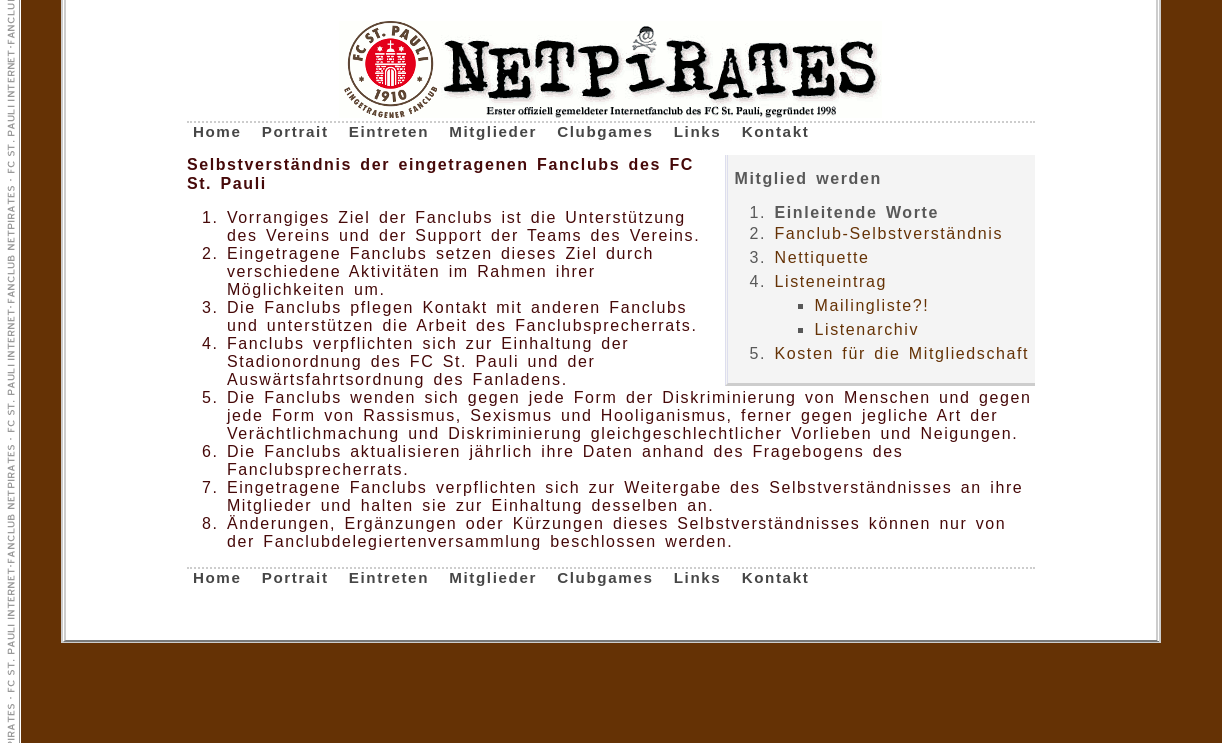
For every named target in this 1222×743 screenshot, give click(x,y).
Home (217, 131)
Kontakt (776, 131)
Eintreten (389, 131)
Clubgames (605, 131)
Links (698, 131)
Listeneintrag (830, 281)
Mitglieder (493, 131)
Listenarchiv (866, 329)
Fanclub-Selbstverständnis (888, 233)
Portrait (295, 131)
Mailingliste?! (871, 305)
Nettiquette (821, 257)
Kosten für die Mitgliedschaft (901, 353)
